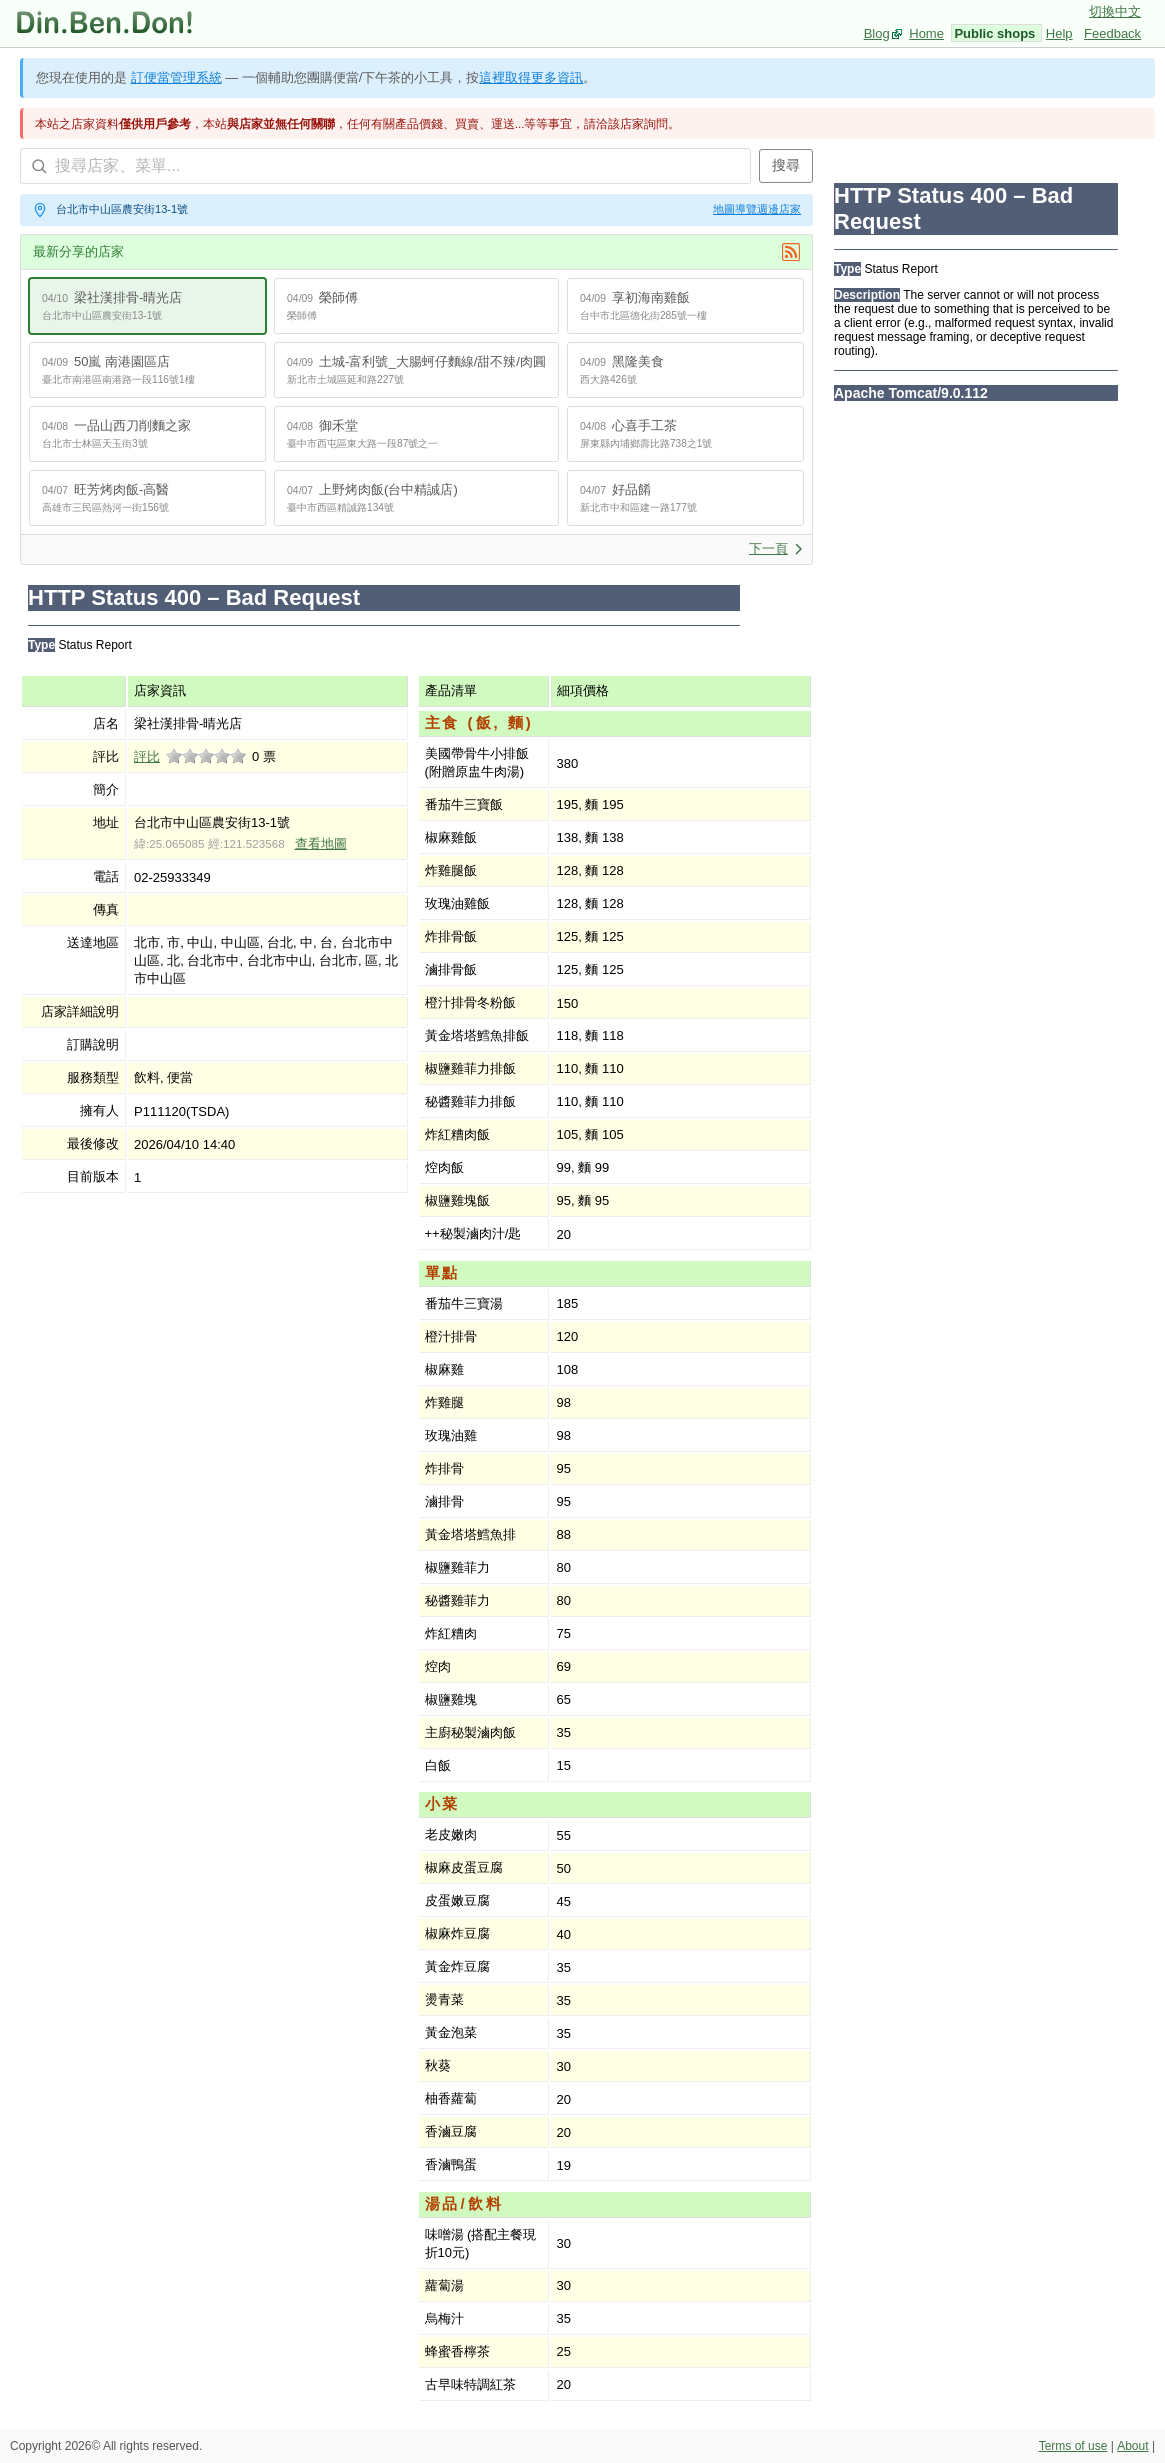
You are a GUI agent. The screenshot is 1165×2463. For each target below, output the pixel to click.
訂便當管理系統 (176, 77)
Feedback (1112, 33)
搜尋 (786, 165)
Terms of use (1073, 2446)
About (1132, 2446)
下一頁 (776, 548)
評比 (147, 756)
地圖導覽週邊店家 (757, 209)
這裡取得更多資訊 (531, 77)
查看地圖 (321, 843)
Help (1059, 33)
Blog (877, 33)
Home (926, 33)
